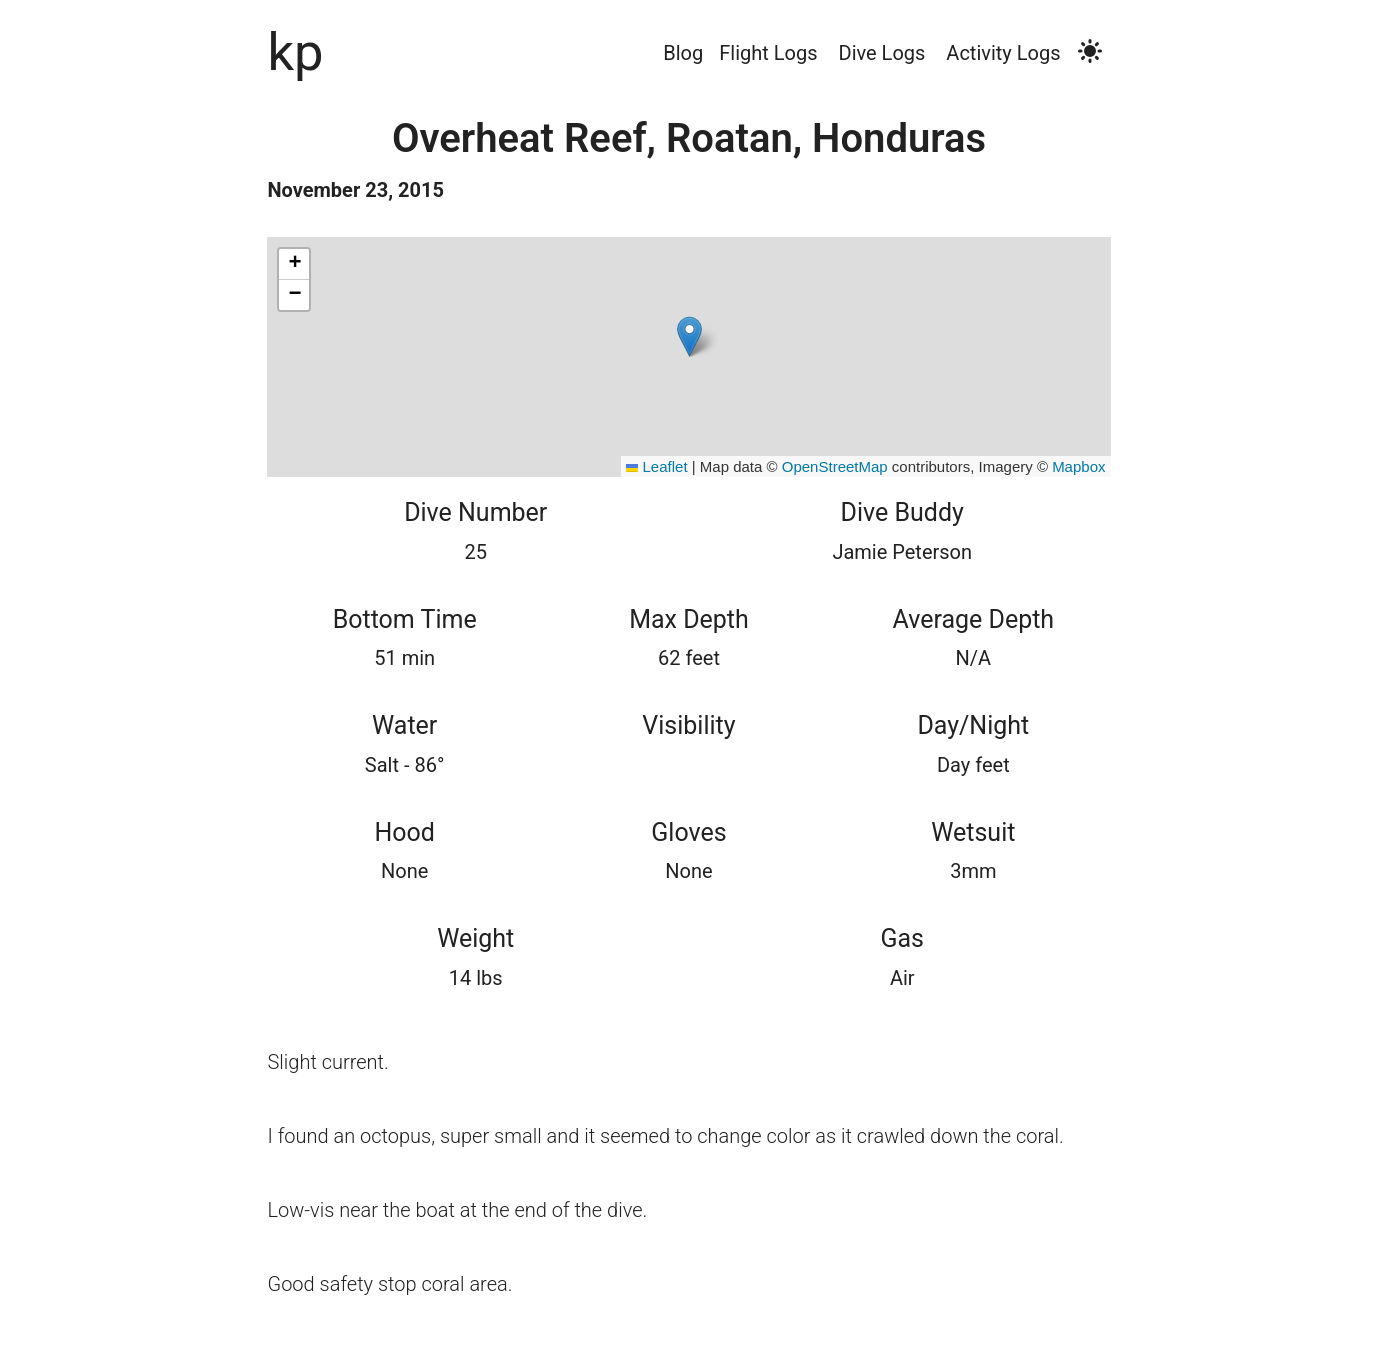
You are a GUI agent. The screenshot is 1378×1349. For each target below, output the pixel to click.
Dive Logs (882, 53)
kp (295, 52)
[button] (689, 336)
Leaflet (656, 466)
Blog (683, 53)
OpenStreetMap (835, 466)
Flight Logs (768, 53)
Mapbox (1078, 466)
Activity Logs (1003, 53)
